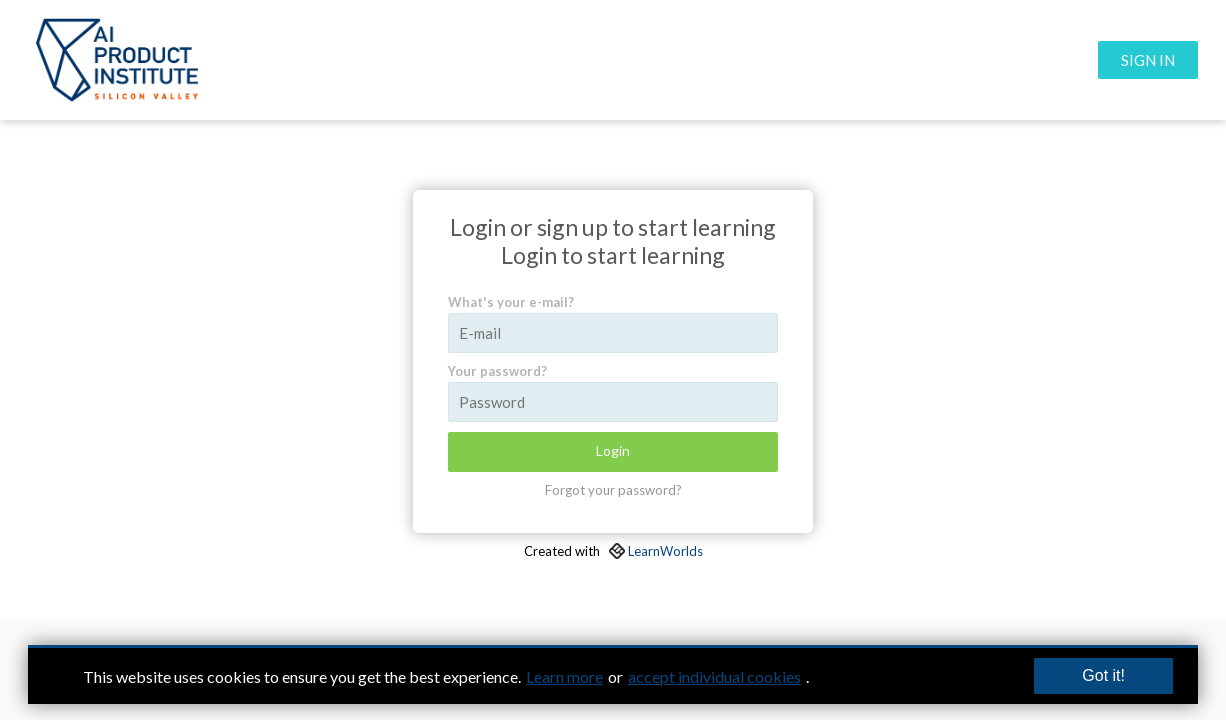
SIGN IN (1148, 60)
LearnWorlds (665, 551)
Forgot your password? (613, 490)
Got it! (1103, 675)
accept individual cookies (714, 676)
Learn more (564, 676)
